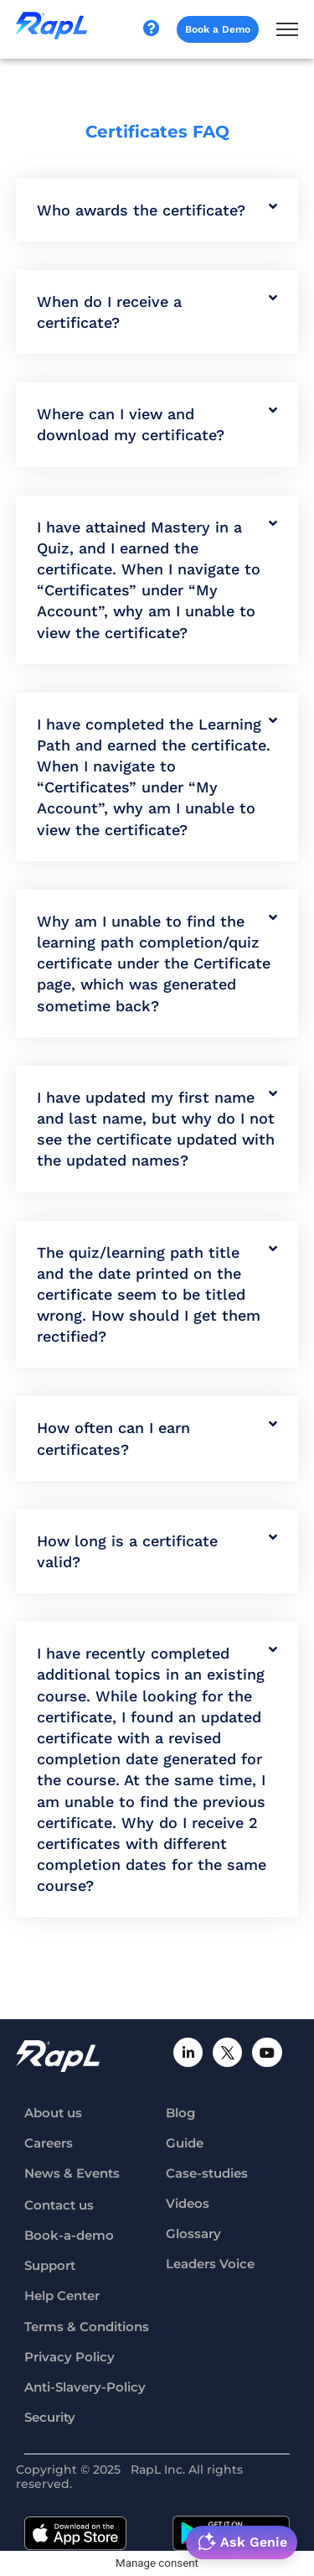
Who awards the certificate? (141, 210)
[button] (157, 210)
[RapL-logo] (58, 2056)
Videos (187, 2203)
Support (49, 2265)
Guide (184, 2143)
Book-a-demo (69, 2235)
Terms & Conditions (86, 2326)
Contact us (59, 2205)
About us (53, 2113)
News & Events (72, 2173)
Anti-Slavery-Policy (85, 2387)
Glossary (193, 2233)
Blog (180, 2113)
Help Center (62, 2295)
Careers (48, 2143)
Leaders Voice (210, 2264)
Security (49, 2417)
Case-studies (207, 2173)
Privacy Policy (69, 2357)
